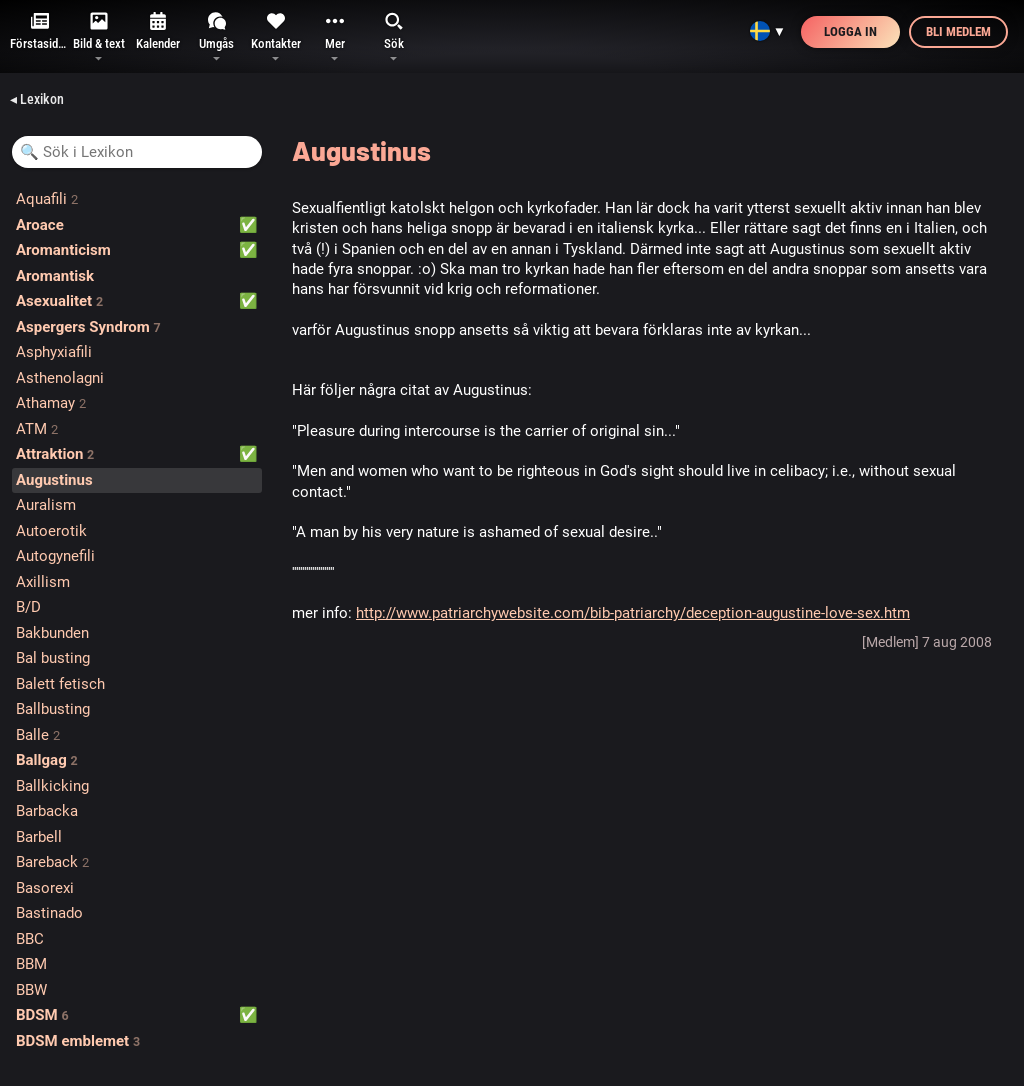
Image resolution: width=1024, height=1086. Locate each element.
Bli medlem (958, 31)
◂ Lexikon (37, 99)
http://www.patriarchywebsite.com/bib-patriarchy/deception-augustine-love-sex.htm (633, 613)
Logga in (850, 31)
